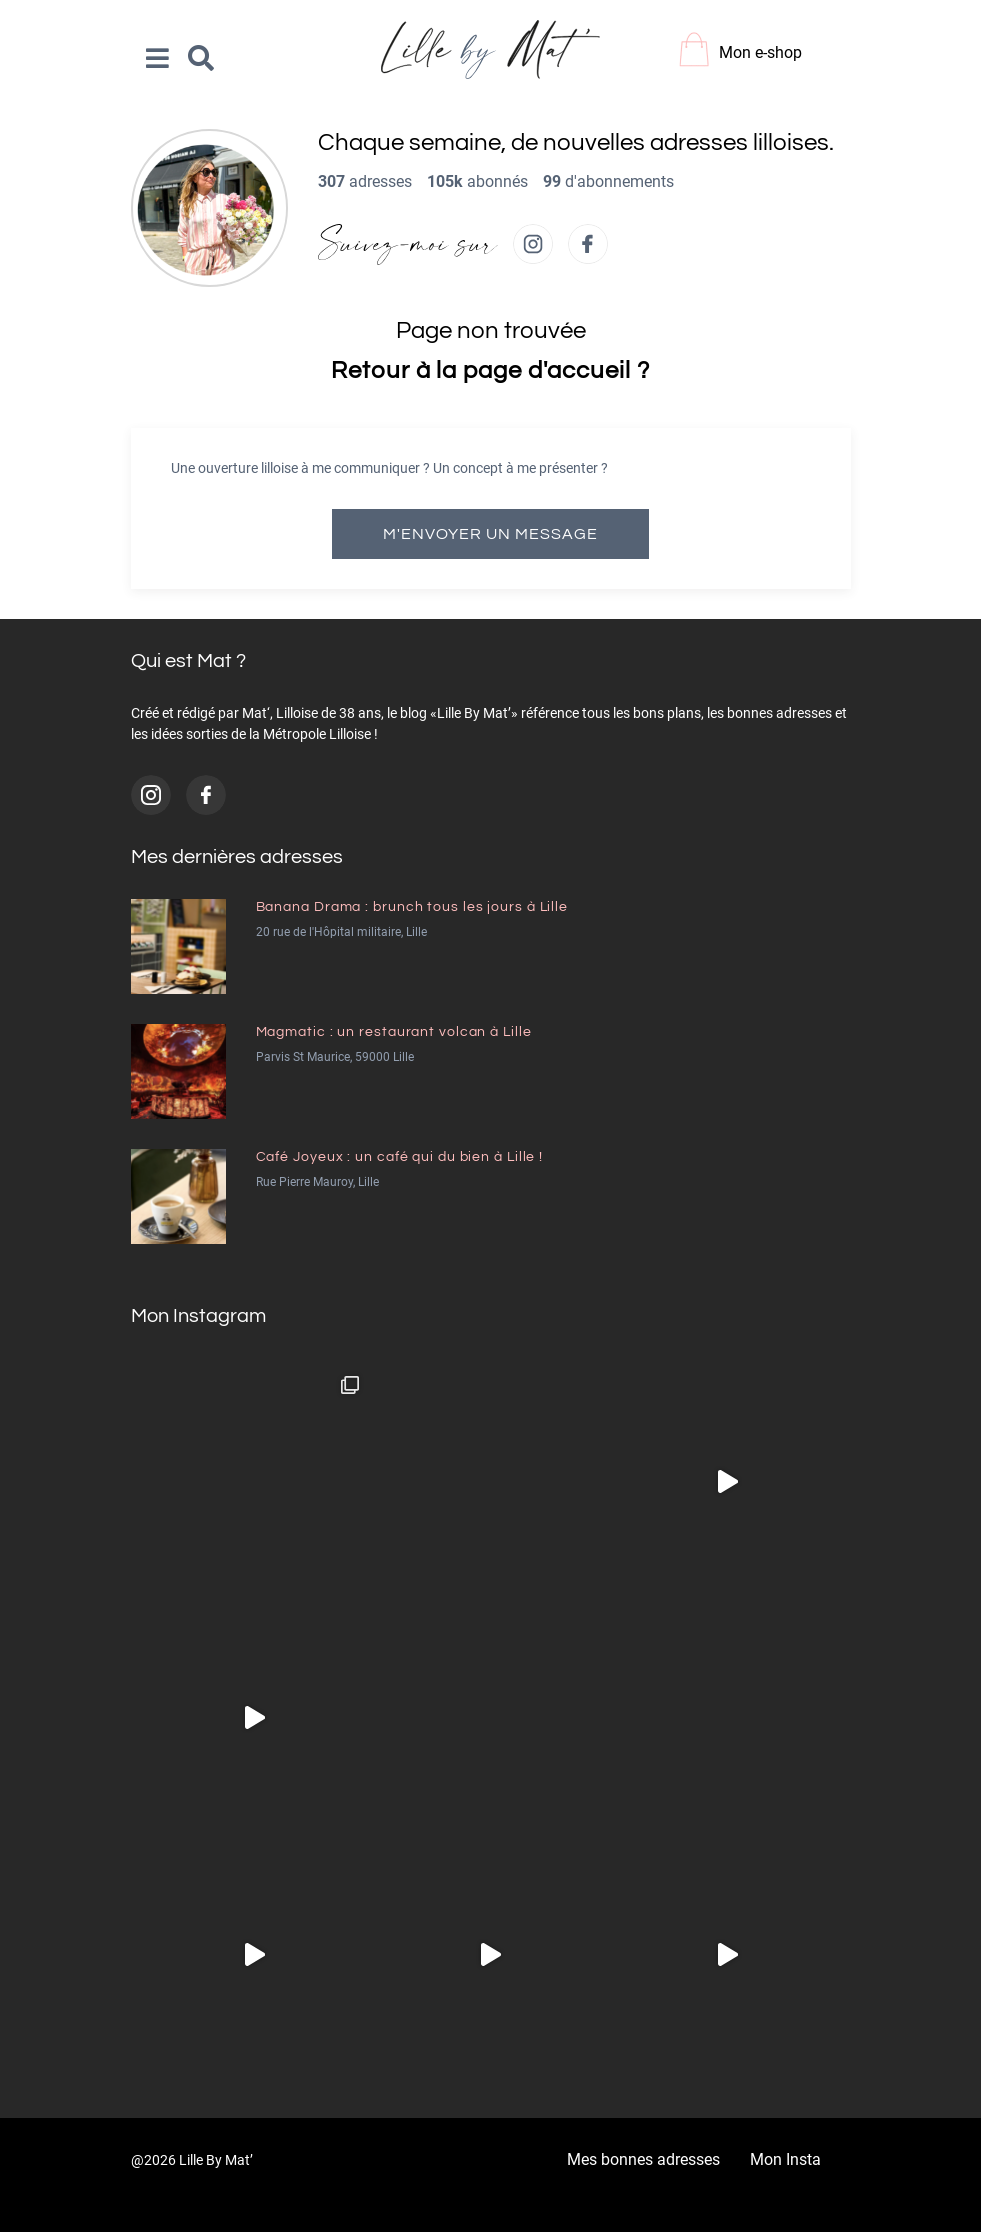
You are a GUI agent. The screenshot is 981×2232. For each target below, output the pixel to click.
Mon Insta (785, 2159)
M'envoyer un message (490, 534)
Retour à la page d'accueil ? (490, 370)
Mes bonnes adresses (643, 2159)
